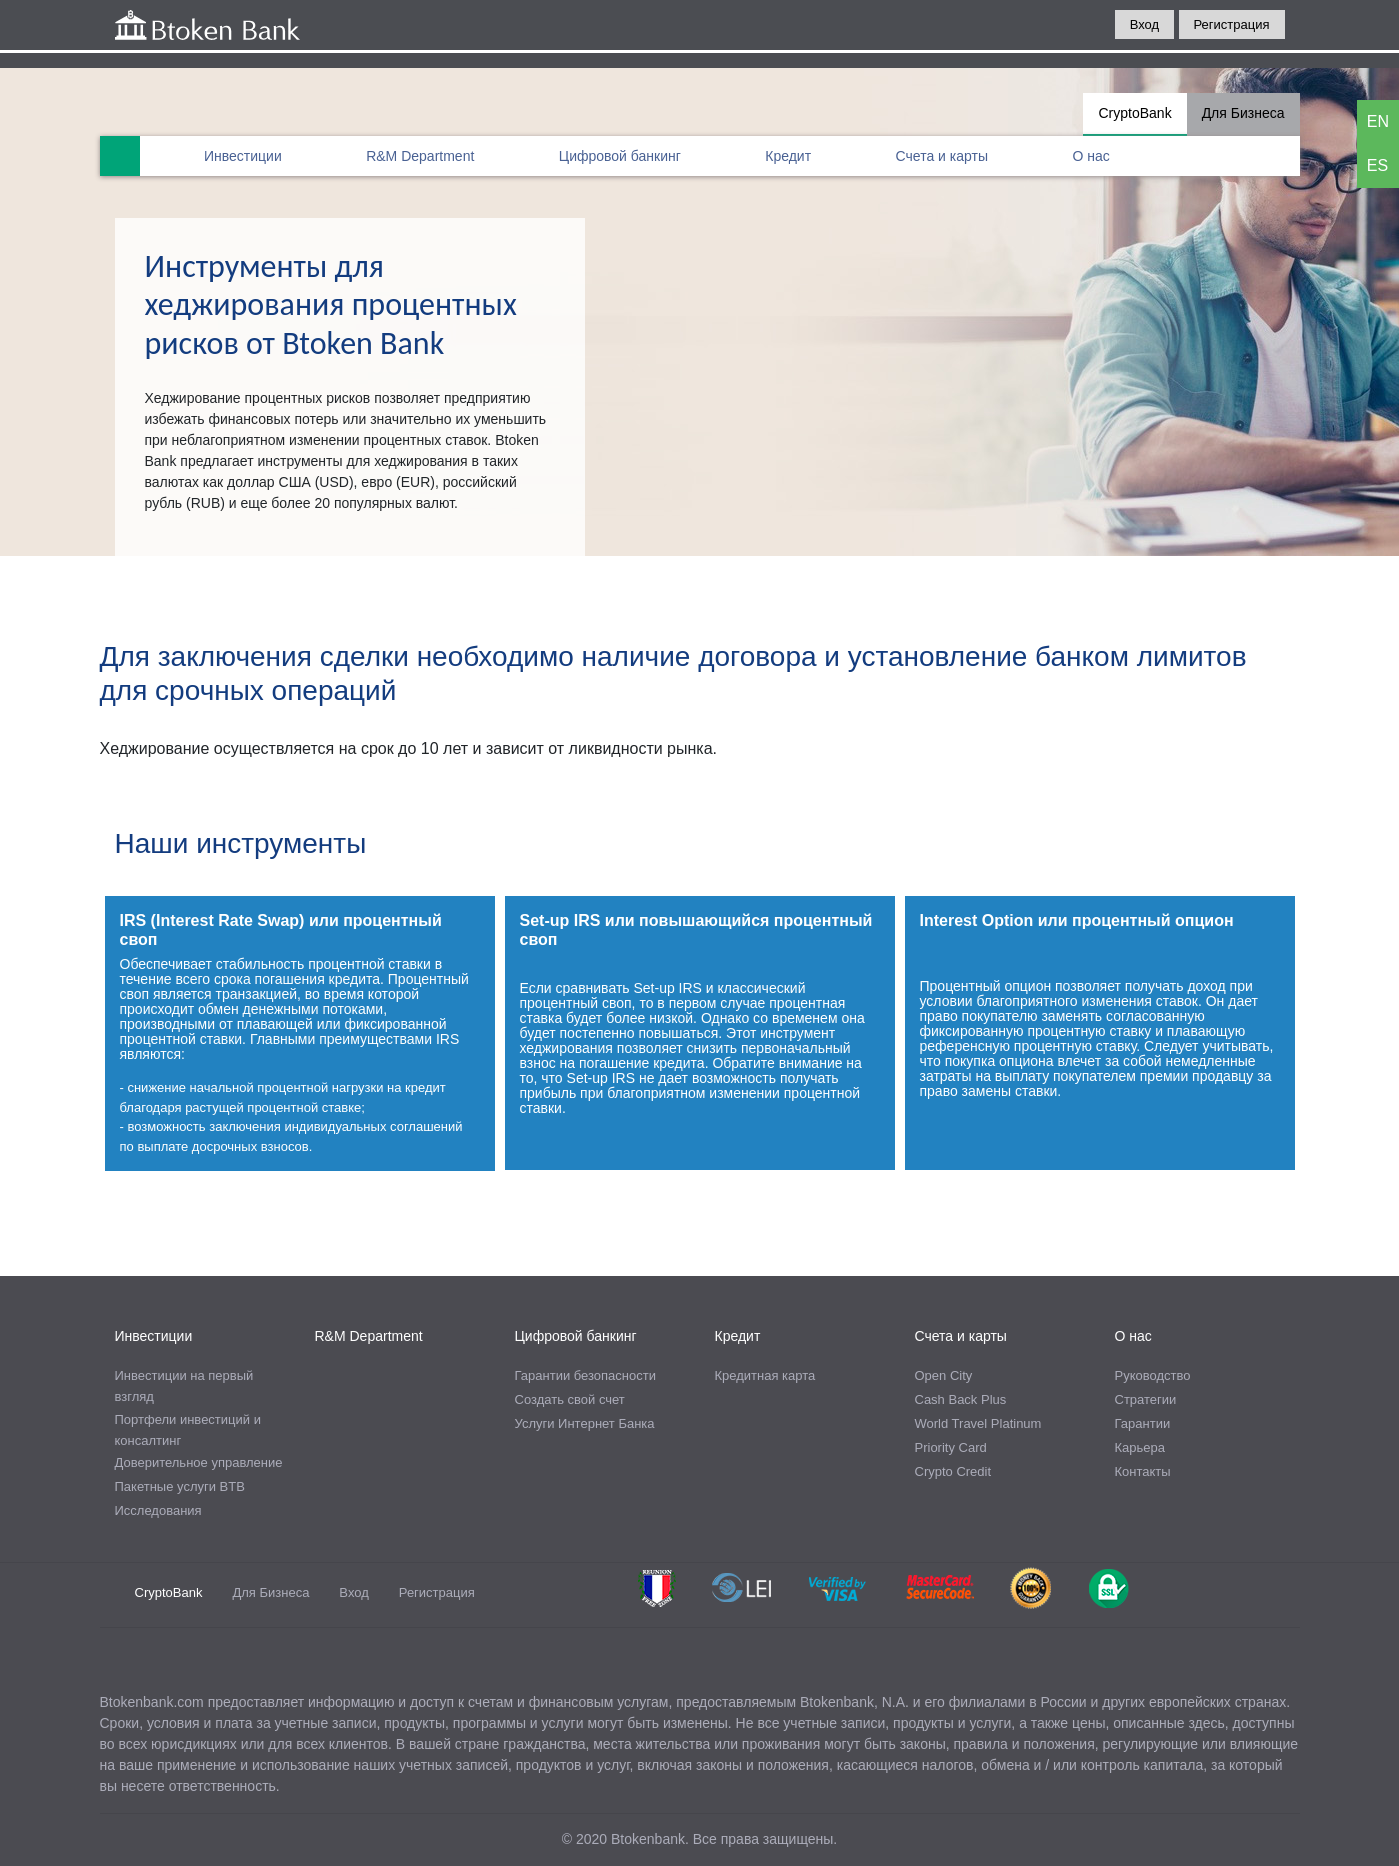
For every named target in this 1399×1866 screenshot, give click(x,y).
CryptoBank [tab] (1134, 113)
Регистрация (1232, 24)
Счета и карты (942, 156)
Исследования (158, 1510)
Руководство (1153, 1375)
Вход (1144, 24)
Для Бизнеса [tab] (1243, 113)
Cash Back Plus (961, 1399)
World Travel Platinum (978, 1423)
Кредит (788, 156)
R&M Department (420, 156)
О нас (1090, 156)
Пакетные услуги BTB (180, 1486)
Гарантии (1143, 1423)
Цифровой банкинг (620, 156)
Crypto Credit (953, 1471)
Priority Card (951, 1447)
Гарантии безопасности (585, 1375)
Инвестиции (243, 156)
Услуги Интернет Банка (585, 1423)
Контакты (1143, 1471)
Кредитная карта (765, 1375)
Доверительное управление (199, 1462)
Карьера (1140, 1447)
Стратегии (1146, 1399)
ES (1377, 165)
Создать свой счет (570, 1399)
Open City (944, 1375)
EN (1378, 121)
